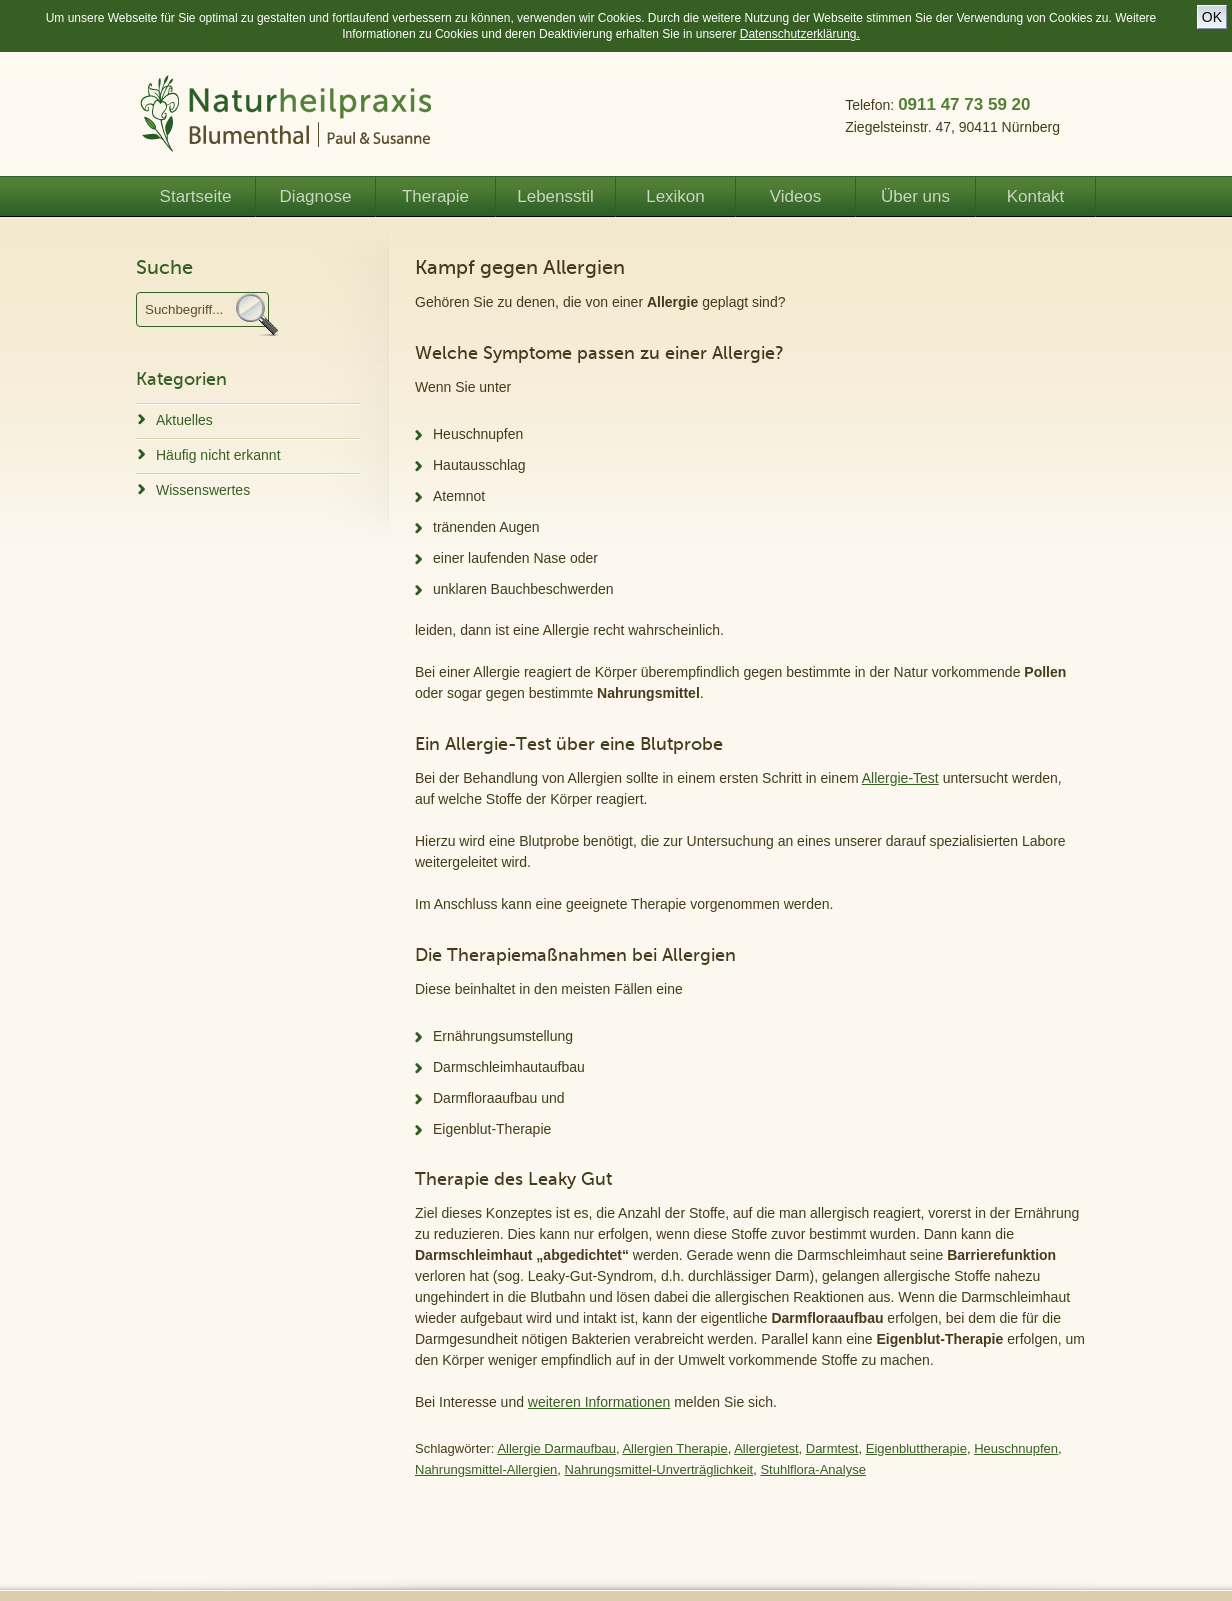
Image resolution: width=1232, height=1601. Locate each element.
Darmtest (832, 1448)
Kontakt (1036, 196)
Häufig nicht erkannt (218, 455)
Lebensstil (555, 196)
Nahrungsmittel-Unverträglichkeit (659, 1469)
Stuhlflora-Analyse (813, 1469)
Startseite (196, 196)
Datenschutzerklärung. (800, 34)
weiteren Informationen (599, 1402)
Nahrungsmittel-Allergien (486, 1469)
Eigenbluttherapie (916, 1448)
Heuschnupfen (1016, 1448)
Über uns (915, 196)
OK (1212, 17)
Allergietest (766, 1448)
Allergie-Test (900, 778)
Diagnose (316, 196)
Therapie (435, 196)
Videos (796, 196)
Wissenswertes (203, 490)
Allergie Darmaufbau (556, 1448)
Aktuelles (184, 420)
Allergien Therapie (674, 1448)
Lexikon (675, 196)
